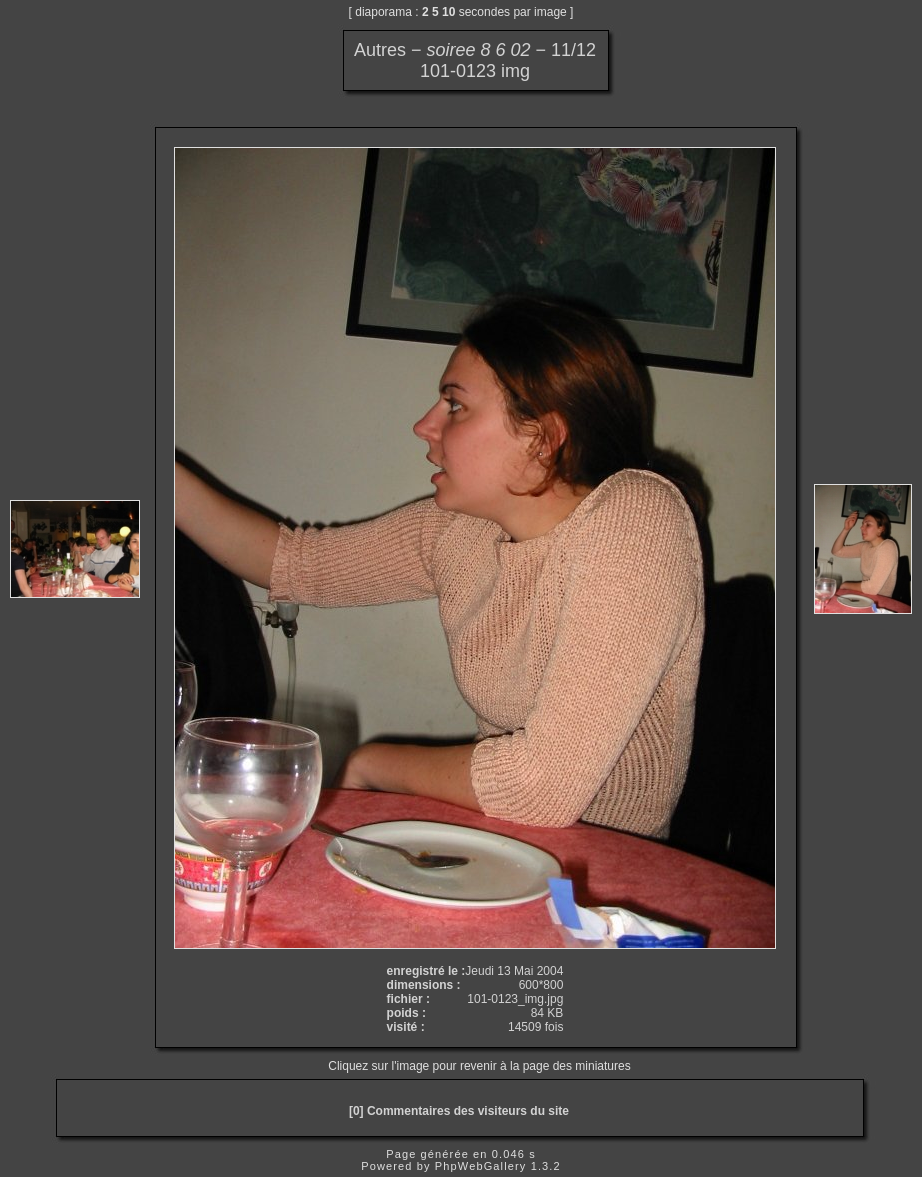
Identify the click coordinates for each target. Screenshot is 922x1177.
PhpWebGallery (481, 1166)
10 (448, 12)
